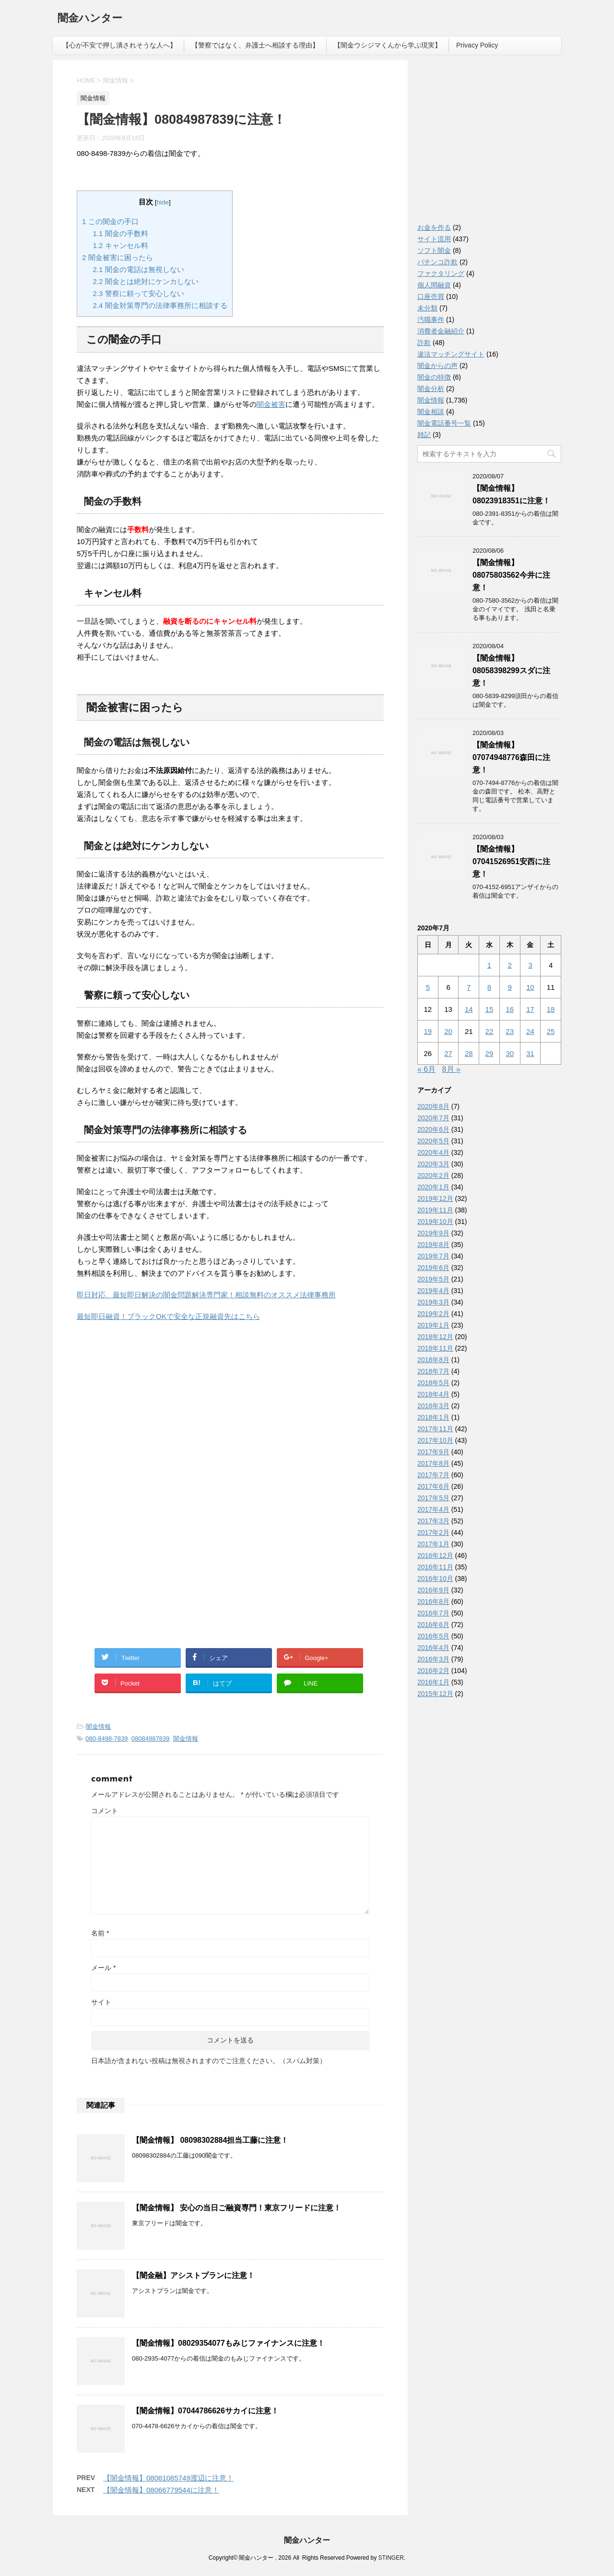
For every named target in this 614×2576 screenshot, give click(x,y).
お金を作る (434, 227)
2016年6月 (433, 1624)
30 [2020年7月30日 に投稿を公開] (510, 1053)
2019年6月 (433, 1267)
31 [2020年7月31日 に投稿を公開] (530, 1053)
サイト (101, 2002)
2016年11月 (435, 1567)
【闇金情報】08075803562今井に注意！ (511, 575)
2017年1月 (433, 1544)
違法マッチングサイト (450, 354)
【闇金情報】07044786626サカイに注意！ (205, 2411)
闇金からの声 (437, 365)
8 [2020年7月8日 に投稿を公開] (489, 987)
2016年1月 (433, 1682)
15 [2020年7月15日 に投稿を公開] (489, 1009)
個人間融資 (434, 285)
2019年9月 (433, 1233)
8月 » (451, 1069)
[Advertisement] (149, 1413)
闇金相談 (430, 411)
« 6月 (426, 1069)
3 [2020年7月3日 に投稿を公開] (530, 965)
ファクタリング (440, 273)
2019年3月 (433, 1302)
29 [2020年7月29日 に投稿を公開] (489, 1053)
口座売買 (430, 296)
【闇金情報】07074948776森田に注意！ (511, 757)
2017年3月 (433, 1521)
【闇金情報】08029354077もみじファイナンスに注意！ (228, 2343)
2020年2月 (433, 1175)
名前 (100, 1933)
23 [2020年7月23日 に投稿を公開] (510, 1031)
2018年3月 (433, 1406)
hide (163, 202)
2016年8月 (433, 1601)
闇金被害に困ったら (117, 257)
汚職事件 (430, 319)
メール (103, 1967)
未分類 (427, 308)
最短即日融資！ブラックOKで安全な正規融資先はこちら (168, 1316)
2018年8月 (433, 1360)
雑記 (424, 435)
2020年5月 (433, 1141)
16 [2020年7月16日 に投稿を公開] (510, 1009)
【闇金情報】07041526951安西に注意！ (511, 861)
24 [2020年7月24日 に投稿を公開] (530, 1031)
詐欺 (424, 342)
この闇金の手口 (110, 221)
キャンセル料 (120, 245)
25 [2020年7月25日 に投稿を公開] (551, 1031)
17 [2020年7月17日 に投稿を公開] (530, 1009)
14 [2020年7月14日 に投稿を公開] (469, 1009)
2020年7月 (433, 1118)
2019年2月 (433, 1314)
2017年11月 (435, 1429)
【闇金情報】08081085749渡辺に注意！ (168, 2478)
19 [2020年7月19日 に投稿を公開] (428, 1031)
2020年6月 (433, 1129)
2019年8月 (433, 1244)
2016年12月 (435, 1555)
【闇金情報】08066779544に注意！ (161, 2490)
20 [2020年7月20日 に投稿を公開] (448, 1031)
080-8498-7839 (106, 1738)
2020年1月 (433, 1187)
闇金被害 (271, 404)
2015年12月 (435, 1694)
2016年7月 (433, 1613)
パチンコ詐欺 (437, 262)
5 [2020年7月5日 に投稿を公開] (428, 987)
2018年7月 (433, 1371)
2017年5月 (433, 1498)
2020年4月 (433, 1152)
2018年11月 (435, 1348)
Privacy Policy (477, 45)
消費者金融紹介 (440, 331)
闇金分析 (430, 388)
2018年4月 (433, 1394)
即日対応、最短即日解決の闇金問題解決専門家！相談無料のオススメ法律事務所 (206, 1295)
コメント (104, 1811)
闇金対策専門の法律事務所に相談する (160, 305)
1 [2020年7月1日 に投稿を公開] (489, 965)
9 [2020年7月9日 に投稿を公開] (509, 987)
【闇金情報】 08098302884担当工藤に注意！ (210, 2140)
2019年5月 (433, 1279)
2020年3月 (433, 1164)
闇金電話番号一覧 (444, 423)
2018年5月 (433, 1383)
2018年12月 (435, 1337)
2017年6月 (433, 1486)
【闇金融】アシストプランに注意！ (193, 2275)
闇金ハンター (90, 18)
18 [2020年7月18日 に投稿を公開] (551, 1009)
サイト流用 (434, 239)
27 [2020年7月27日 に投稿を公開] (448, 1053)
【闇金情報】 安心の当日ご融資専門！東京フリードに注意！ (236, 2208)
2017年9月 (433, 1452)
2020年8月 (433, 1106)
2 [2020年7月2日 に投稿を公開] (509, 965)
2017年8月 (433, 1463)
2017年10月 (435, 1440)
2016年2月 (433, 1670)
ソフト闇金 (434, 250)
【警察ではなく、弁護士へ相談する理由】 (255, 45)
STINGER (390, 2557)
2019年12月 (435, 1198)
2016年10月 (435, 1578)
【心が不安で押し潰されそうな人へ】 (119, 45)
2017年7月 (433, 1475)
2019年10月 (435, 1221)
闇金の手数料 (120, 233)
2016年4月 (433, 1647)
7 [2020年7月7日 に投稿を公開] (469, 987)
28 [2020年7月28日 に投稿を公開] (469, 1053)
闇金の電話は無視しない (138, 269)
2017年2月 (433, 1532)
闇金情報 (98, 1726)
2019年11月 (435, 1210)
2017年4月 (433, 1509)
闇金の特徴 (434, 377)
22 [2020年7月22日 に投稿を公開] (489, 1031)
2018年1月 (433, 1417)
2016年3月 (433, 1659)
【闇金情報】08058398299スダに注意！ (511, 670)
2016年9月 (433, 1590)
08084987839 (150, 1738)
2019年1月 (433, 1325)
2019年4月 (433, 1290)
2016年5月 (433, 1636)
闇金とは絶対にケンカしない (146, 281)
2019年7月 (433, 1256)
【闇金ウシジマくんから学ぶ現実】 (387, 45)
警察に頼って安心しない (138, 293)
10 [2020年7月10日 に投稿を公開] (530, 987)
